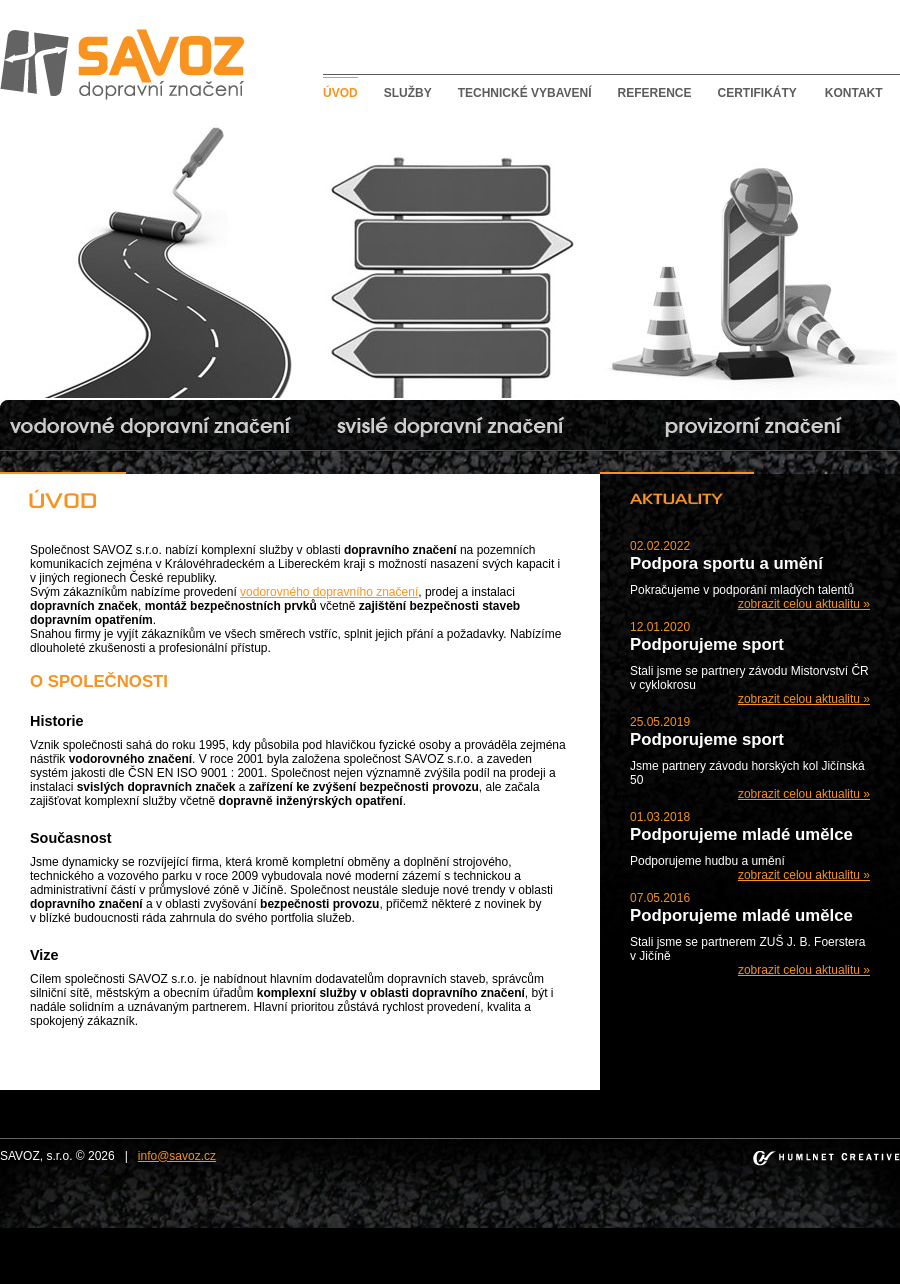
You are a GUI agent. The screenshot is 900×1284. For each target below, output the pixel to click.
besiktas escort (432, 1235)
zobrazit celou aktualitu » (804, 604)
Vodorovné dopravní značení (76, 121)
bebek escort (509, 1235)
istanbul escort (41, 1235)
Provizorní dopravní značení (674, 121)
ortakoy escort (350, 1235)
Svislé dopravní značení (363, 121)
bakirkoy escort (856, 1235)
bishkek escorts (531, 1249)
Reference (654, 93)
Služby (408, 93)
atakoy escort (777, 1235)
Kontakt (854, 93)
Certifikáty (756, 93)
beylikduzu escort (189, 1235)
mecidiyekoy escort (598, 1235)
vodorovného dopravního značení (329, 592)
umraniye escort (695, 1235)
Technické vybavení (525, 93)
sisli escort (112, 1235)
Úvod (340, 93)
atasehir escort (367, 1249)
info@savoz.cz (177, 1156)
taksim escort (274, 1235)
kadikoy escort (448, 1249)
